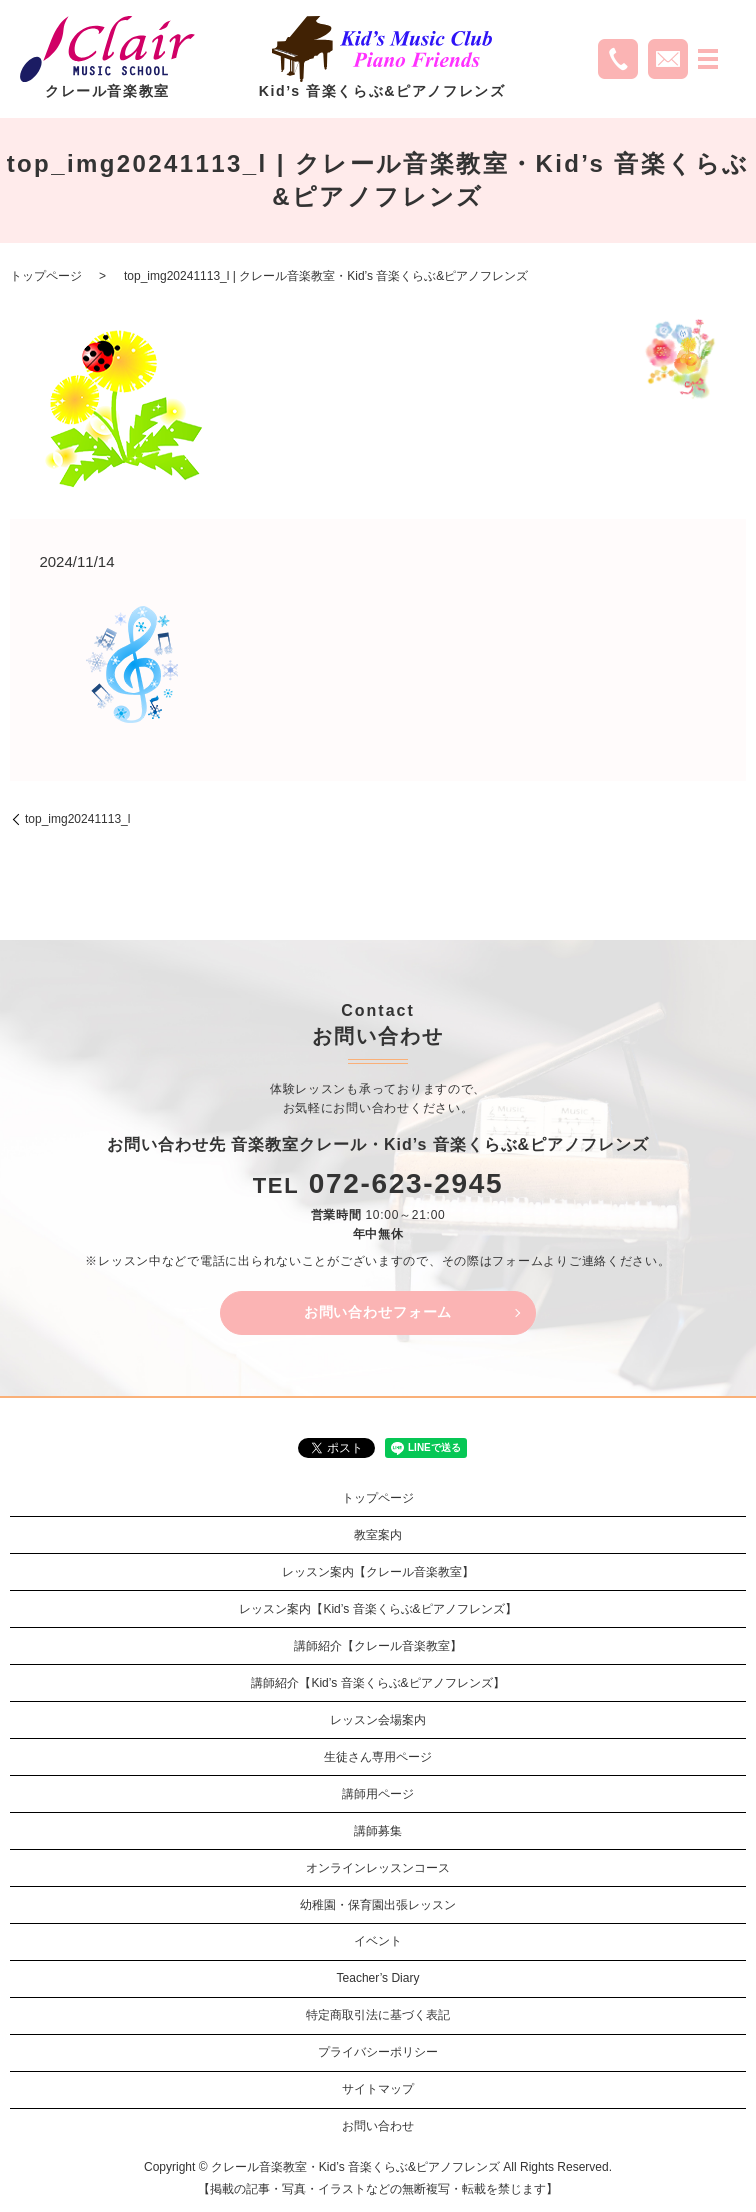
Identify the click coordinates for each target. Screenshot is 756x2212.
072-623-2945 (406, 1184)
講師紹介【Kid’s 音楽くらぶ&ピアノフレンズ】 (377, 1683)
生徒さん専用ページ (378, 1757)
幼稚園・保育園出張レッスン (378, 1905)
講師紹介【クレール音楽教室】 (378, 1646)
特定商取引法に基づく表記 (378, 2015)
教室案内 (378, 1535)
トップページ (46, 276)
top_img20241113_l (77, 819)
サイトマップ (378, 2089)
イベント (378, 1941)
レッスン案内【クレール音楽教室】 (378, 1572)
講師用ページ (378, 1794)
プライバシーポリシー (378, 2052)
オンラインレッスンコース (378, 1868)
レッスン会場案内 (378, 1720)
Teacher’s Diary (378, 1978)
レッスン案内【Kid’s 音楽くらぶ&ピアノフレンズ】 (377, 1609)
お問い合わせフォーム (378, 1312)
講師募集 (378, 1831)
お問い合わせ (378, 2126)
